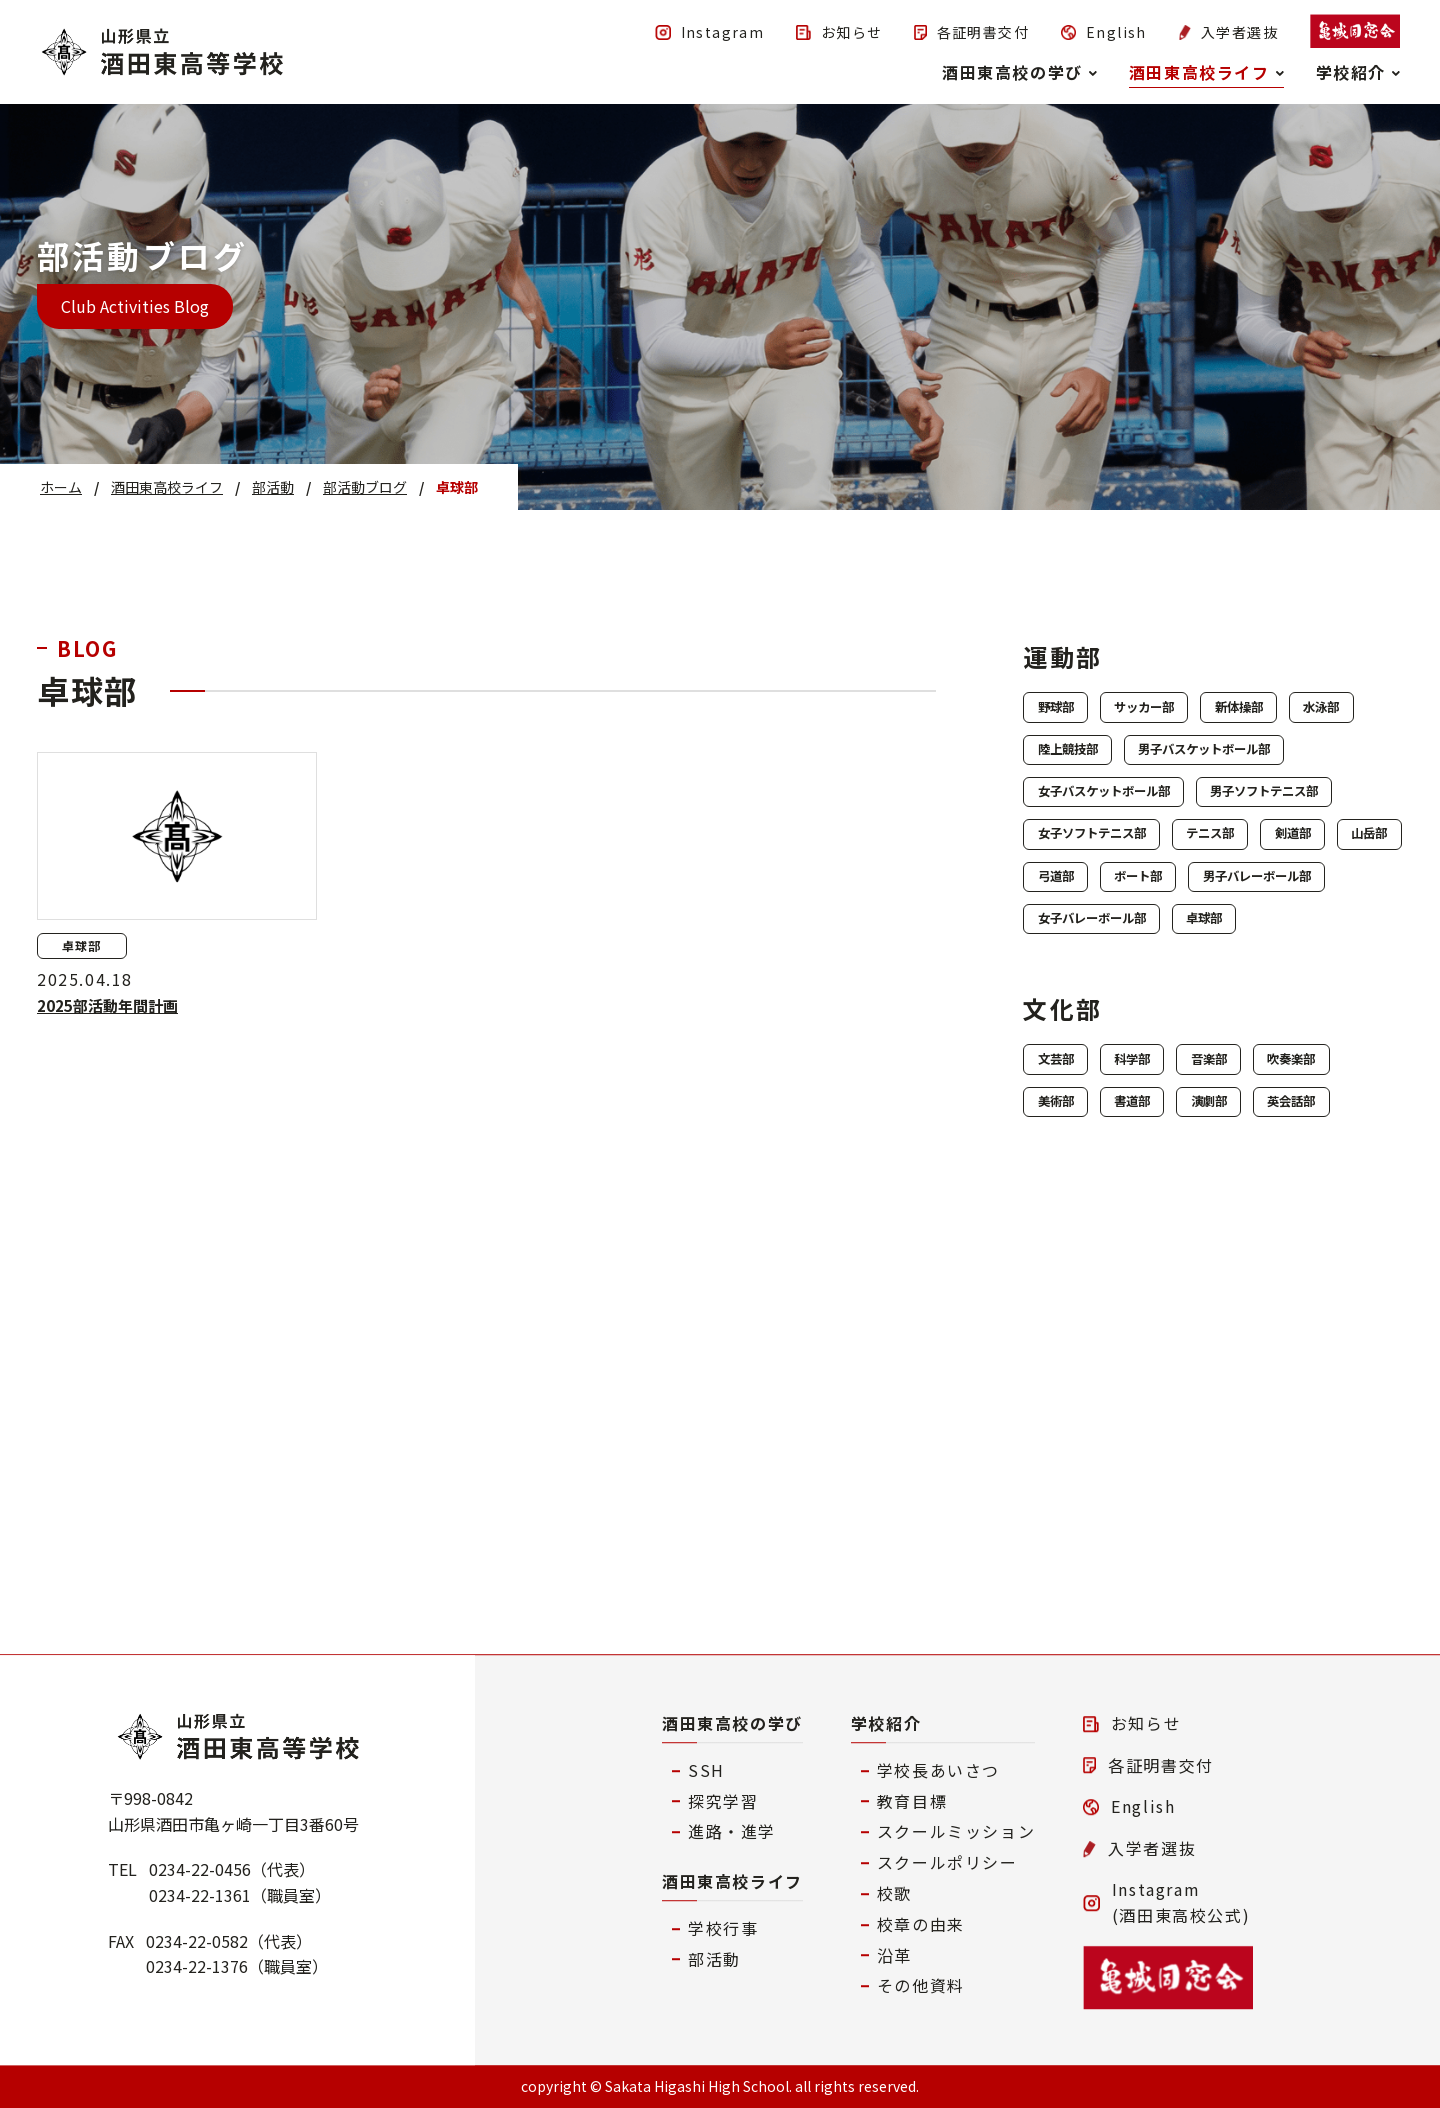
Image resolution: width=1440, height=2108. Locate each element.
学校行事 (723, 1928)
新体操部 (1332, 711)
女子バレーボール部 (1120, 1124)
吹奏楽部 (1080, 1326)
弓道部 (1292, 1021)
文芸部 (1072, 1274)
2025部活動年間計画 (111, 1005)
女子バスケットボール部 (1136, 866)
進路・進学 (732, 1832)
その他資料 (921, 1986)
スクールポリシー (947, 1862)
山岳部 (1182, 1021)
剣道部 (1072, 1021)
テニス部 (1286, 969)
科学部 (1182, 1274)
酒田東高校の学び (732, 1723)
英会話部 (1190, 1377)
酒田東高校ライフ (732, 1881)
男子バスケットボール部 (1136, 815)
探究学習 (723, 1801)
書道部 (1308, 1326)
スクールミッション (956, 1832)
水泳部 (1072, 763)
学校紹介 (886, 1723)
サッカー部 (1198, 711)
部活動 (714, 1959)
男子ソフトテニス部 (1120, 918)
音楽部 (1292, 1274)
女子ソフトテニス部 (1120, 969)
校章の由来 (921, 1924)
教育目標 (912, 1801)
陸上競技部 (1198, 763)
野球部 (1072, 711)
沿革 (894, 1955)
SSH (706, 1770)
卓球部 (1278, 1124)
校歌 (894, 1893)
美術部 (1198, 1326)
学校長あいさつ (938, 1770)
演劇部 (1072, 1377)
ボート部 (1080, 1073)
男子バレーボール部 (1246, 1073)
